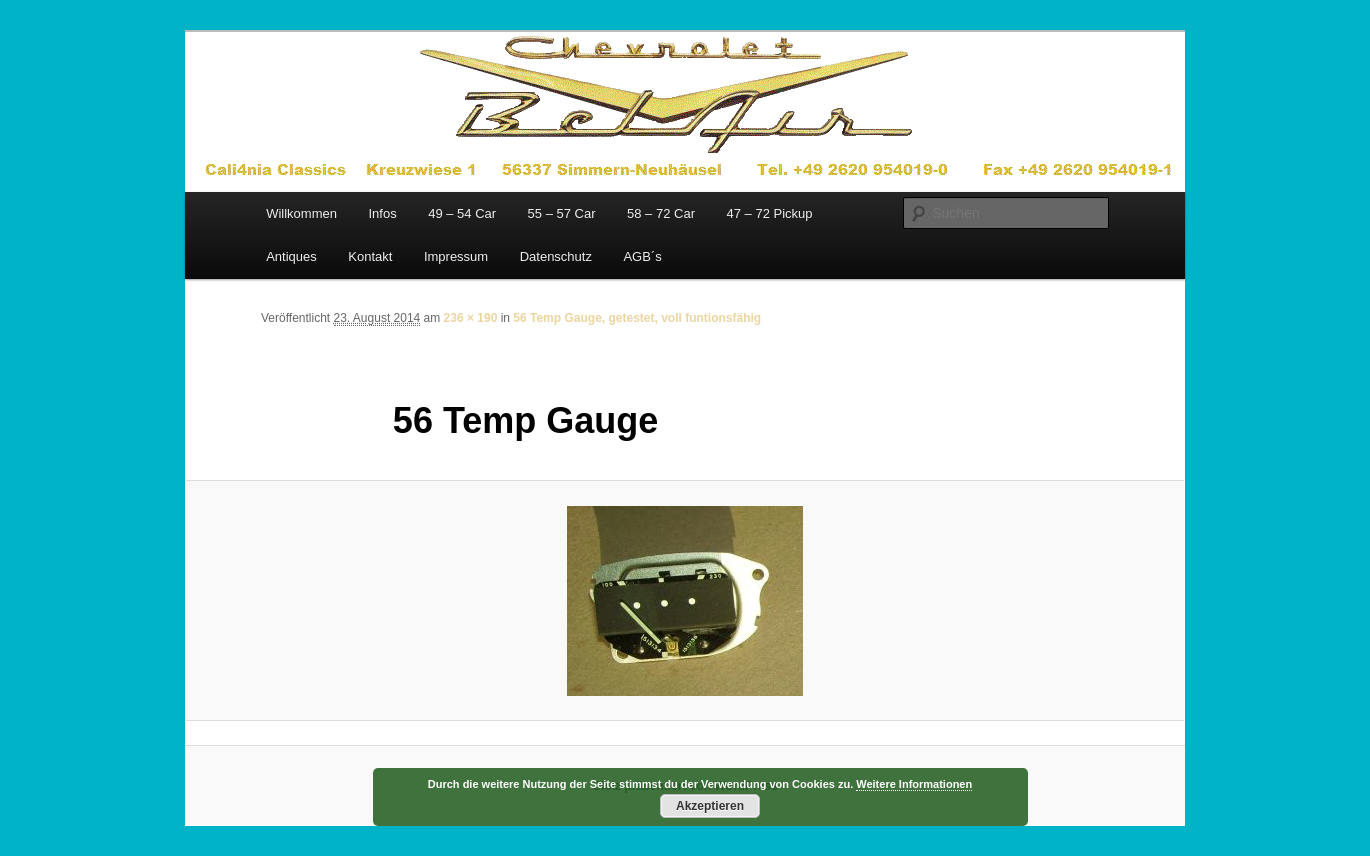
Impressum (456, 256)
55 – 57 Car (562, 213)
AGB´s (642, 256)
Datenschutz (556, 256)
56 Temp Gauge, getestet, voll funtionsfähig (637, 318)
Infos (382, 213)
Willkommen (301, 213)
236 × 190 (471, 318)
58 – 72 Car (661, 213)
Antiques (291, 256)
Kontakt (370, 256)
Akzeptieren (710, 806)
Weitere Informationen (914, 784)
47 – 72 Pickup (769, 213)
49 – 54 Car (462, 213)
